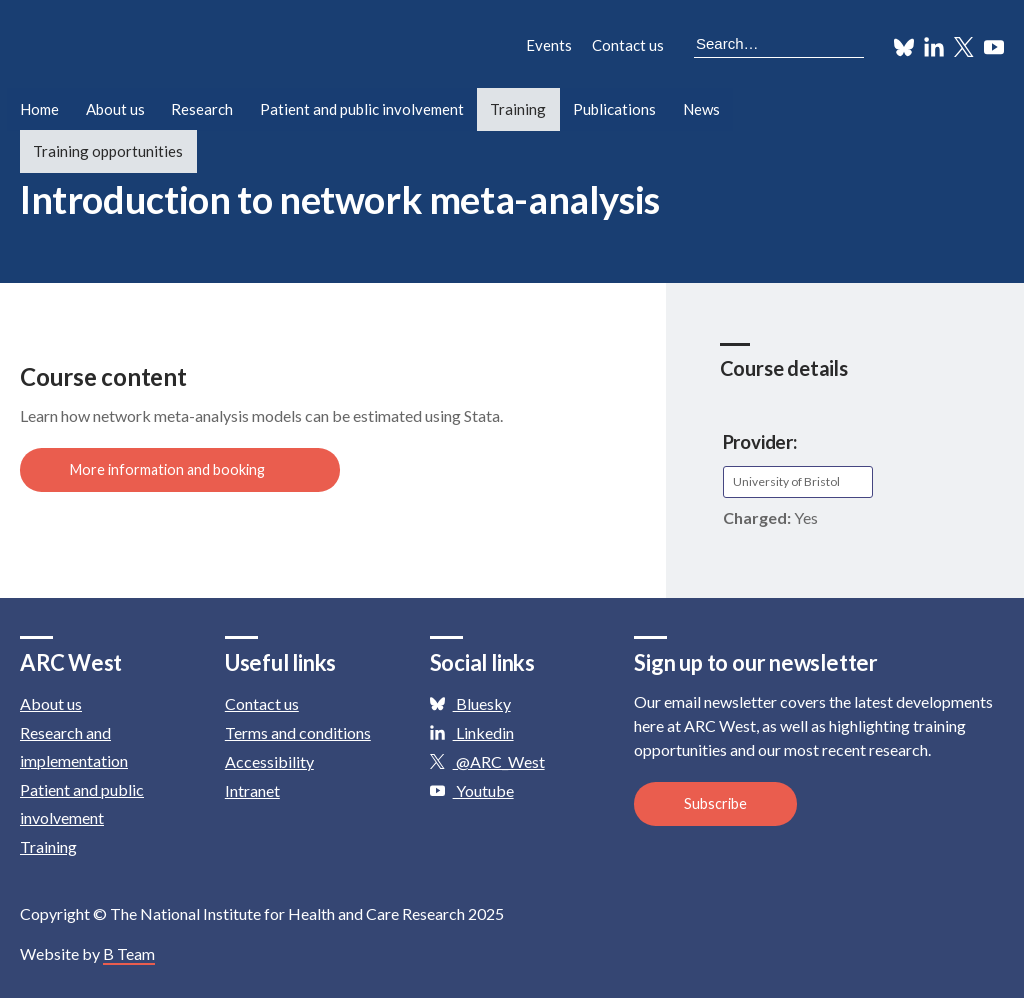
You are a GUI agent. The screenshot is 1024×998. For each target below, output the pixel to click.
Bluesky (470, 703)
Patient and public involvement (362, 109)
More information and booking (182, 469)
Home (39, 109)
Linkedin (472, 732)
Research (202, 109)
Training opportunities (108, 151)
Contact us (628, 45)
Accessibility (269, 761)
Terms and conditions (298, 732)
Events (549, 45)
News (701, 109)
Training (519, 109)
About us (115, 109)
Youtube (472, 790)
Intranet (252, 790)
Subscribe (715, 803)
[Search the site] (779, 45)
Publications (614, 109)
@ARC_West (487, 761)
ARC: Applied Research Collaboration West (200, 48)
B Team (129, 953)
